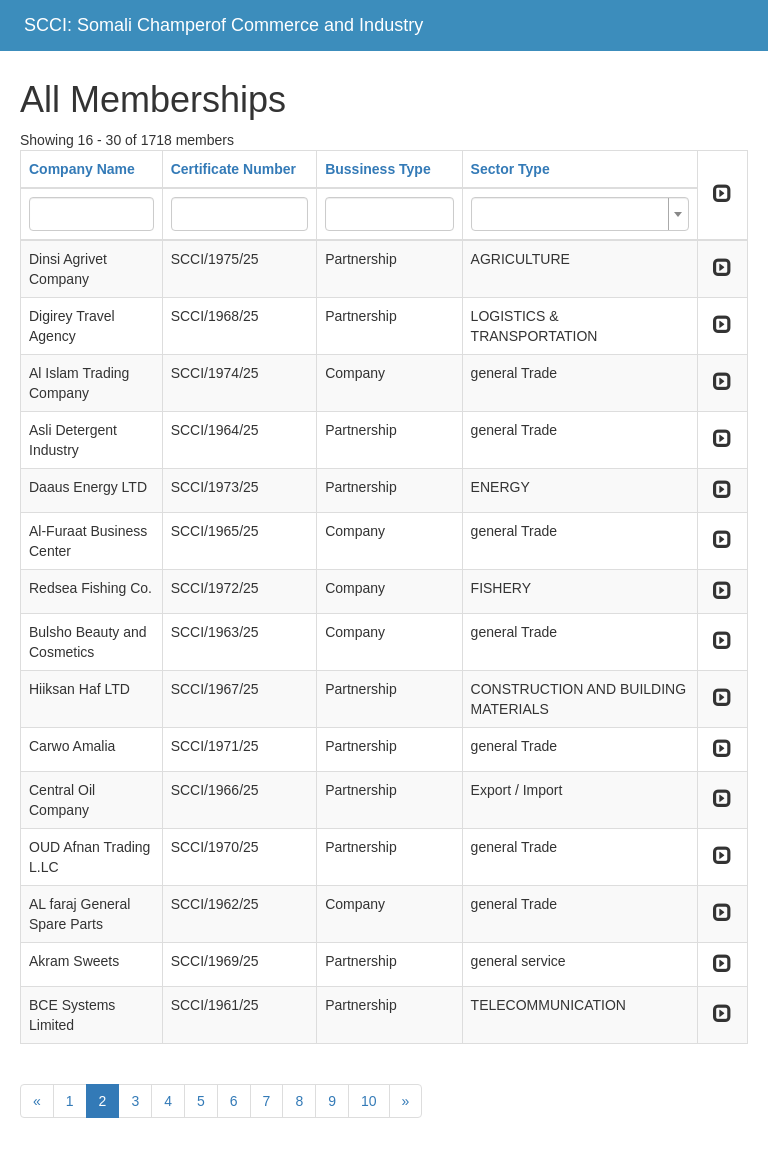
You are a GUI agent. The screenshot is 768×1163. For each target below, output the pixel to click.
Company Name (82, 169)
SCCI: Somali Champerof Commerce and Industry (223, 25)
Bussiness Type (378, 169)
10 (369, 1101)
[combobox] (580, 214)
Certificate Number (233, 169)
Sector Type (510, 169)
